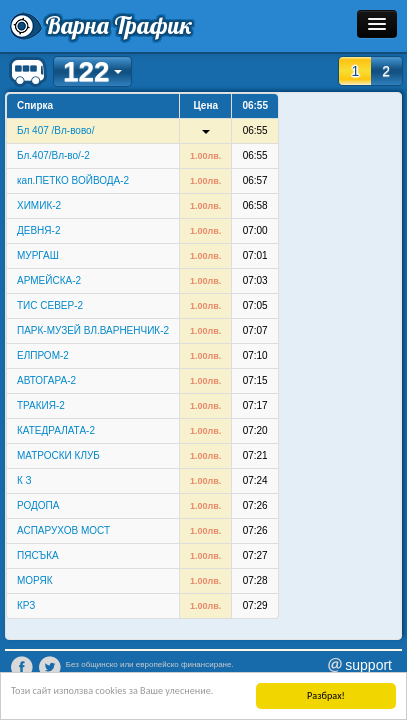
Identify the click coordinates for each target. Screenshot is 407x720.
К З (24, 480)
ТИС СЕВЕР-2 (50, 305)
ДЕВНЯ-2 (38, 230)
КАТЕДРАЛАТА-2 (56, 430)
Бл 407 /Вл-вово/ (55, 130)
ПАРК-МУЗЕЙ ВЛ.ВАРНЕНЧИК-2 (93, 330)
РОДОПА (38, 505)
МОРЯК (35, 580)
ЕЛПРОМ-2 (43, 355)
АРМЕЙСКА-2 (49, 280)
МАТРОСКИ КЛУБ (58, 455)
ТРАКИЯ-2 (41, 405)
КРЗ (26, 605)
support (368, 665)
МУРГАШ (38, 255)
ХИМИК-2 (39, 205)
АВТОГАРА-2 (46, 380)
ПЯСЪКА (38, 555)
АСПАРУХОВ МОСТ (63, 530)
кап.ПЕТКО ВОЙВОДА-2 (73, 180)
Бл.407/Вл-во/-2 (53, 155)
